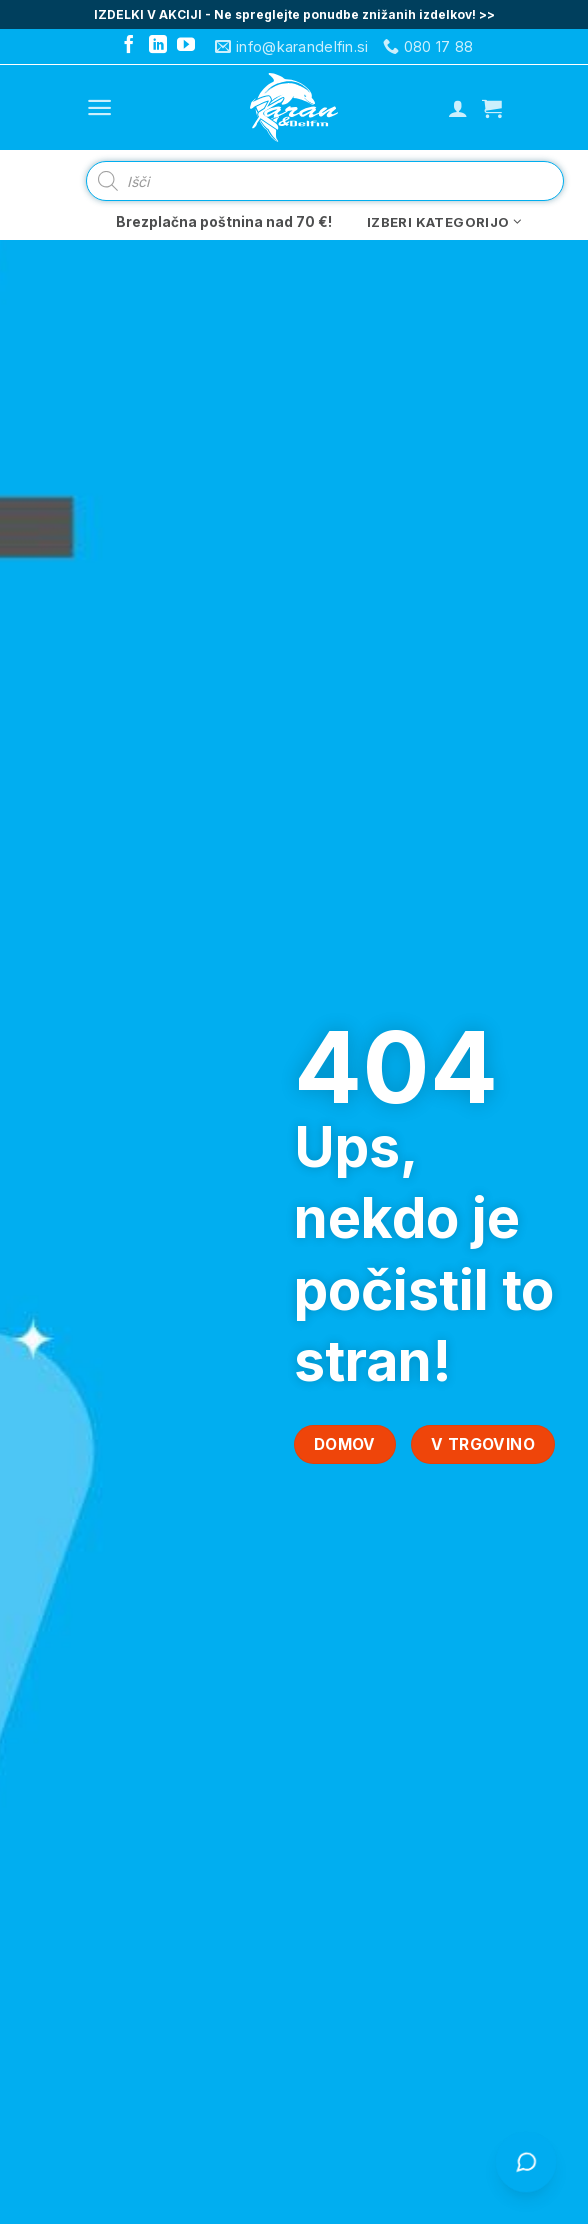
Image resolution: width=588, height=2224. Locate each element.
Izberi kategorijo (444, 222)
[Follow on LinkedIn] (158, 46)
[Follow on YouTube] (186, 46)
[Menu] (99, 107)
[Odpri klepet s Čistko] (526, 2162)
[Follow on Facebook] (129, 46)
